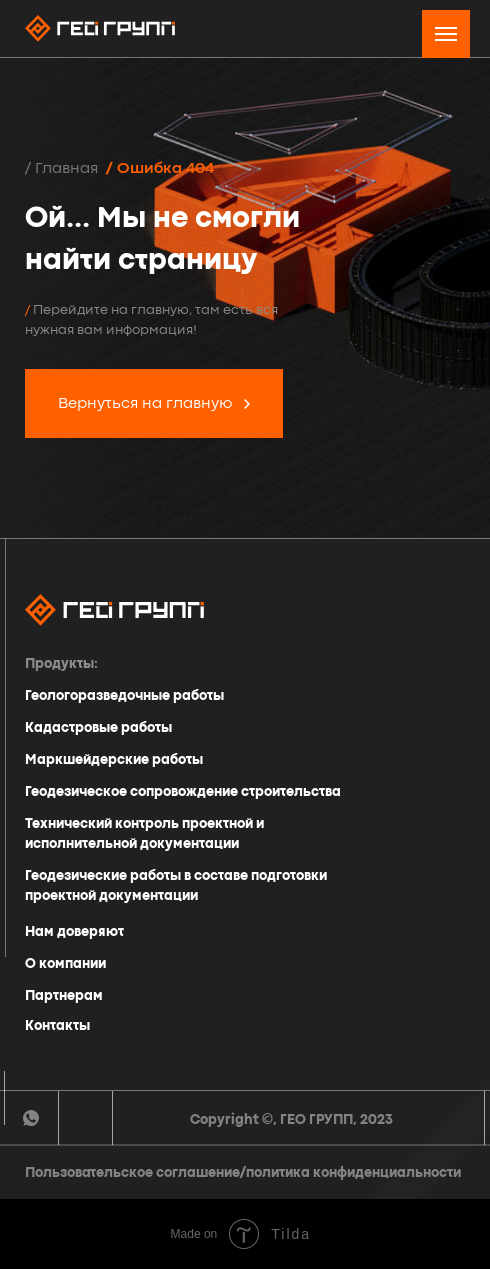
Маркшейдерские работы (114, 760)
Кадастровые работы (98, 728)
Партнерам (64, 996)
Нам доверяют (74, 932)
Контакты (57, 1026)
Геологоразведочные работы (124, 696)
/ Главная (61, 169)
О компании (65, 964)
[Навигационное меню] (446, 34)
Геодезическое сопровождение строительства (183, 792)
